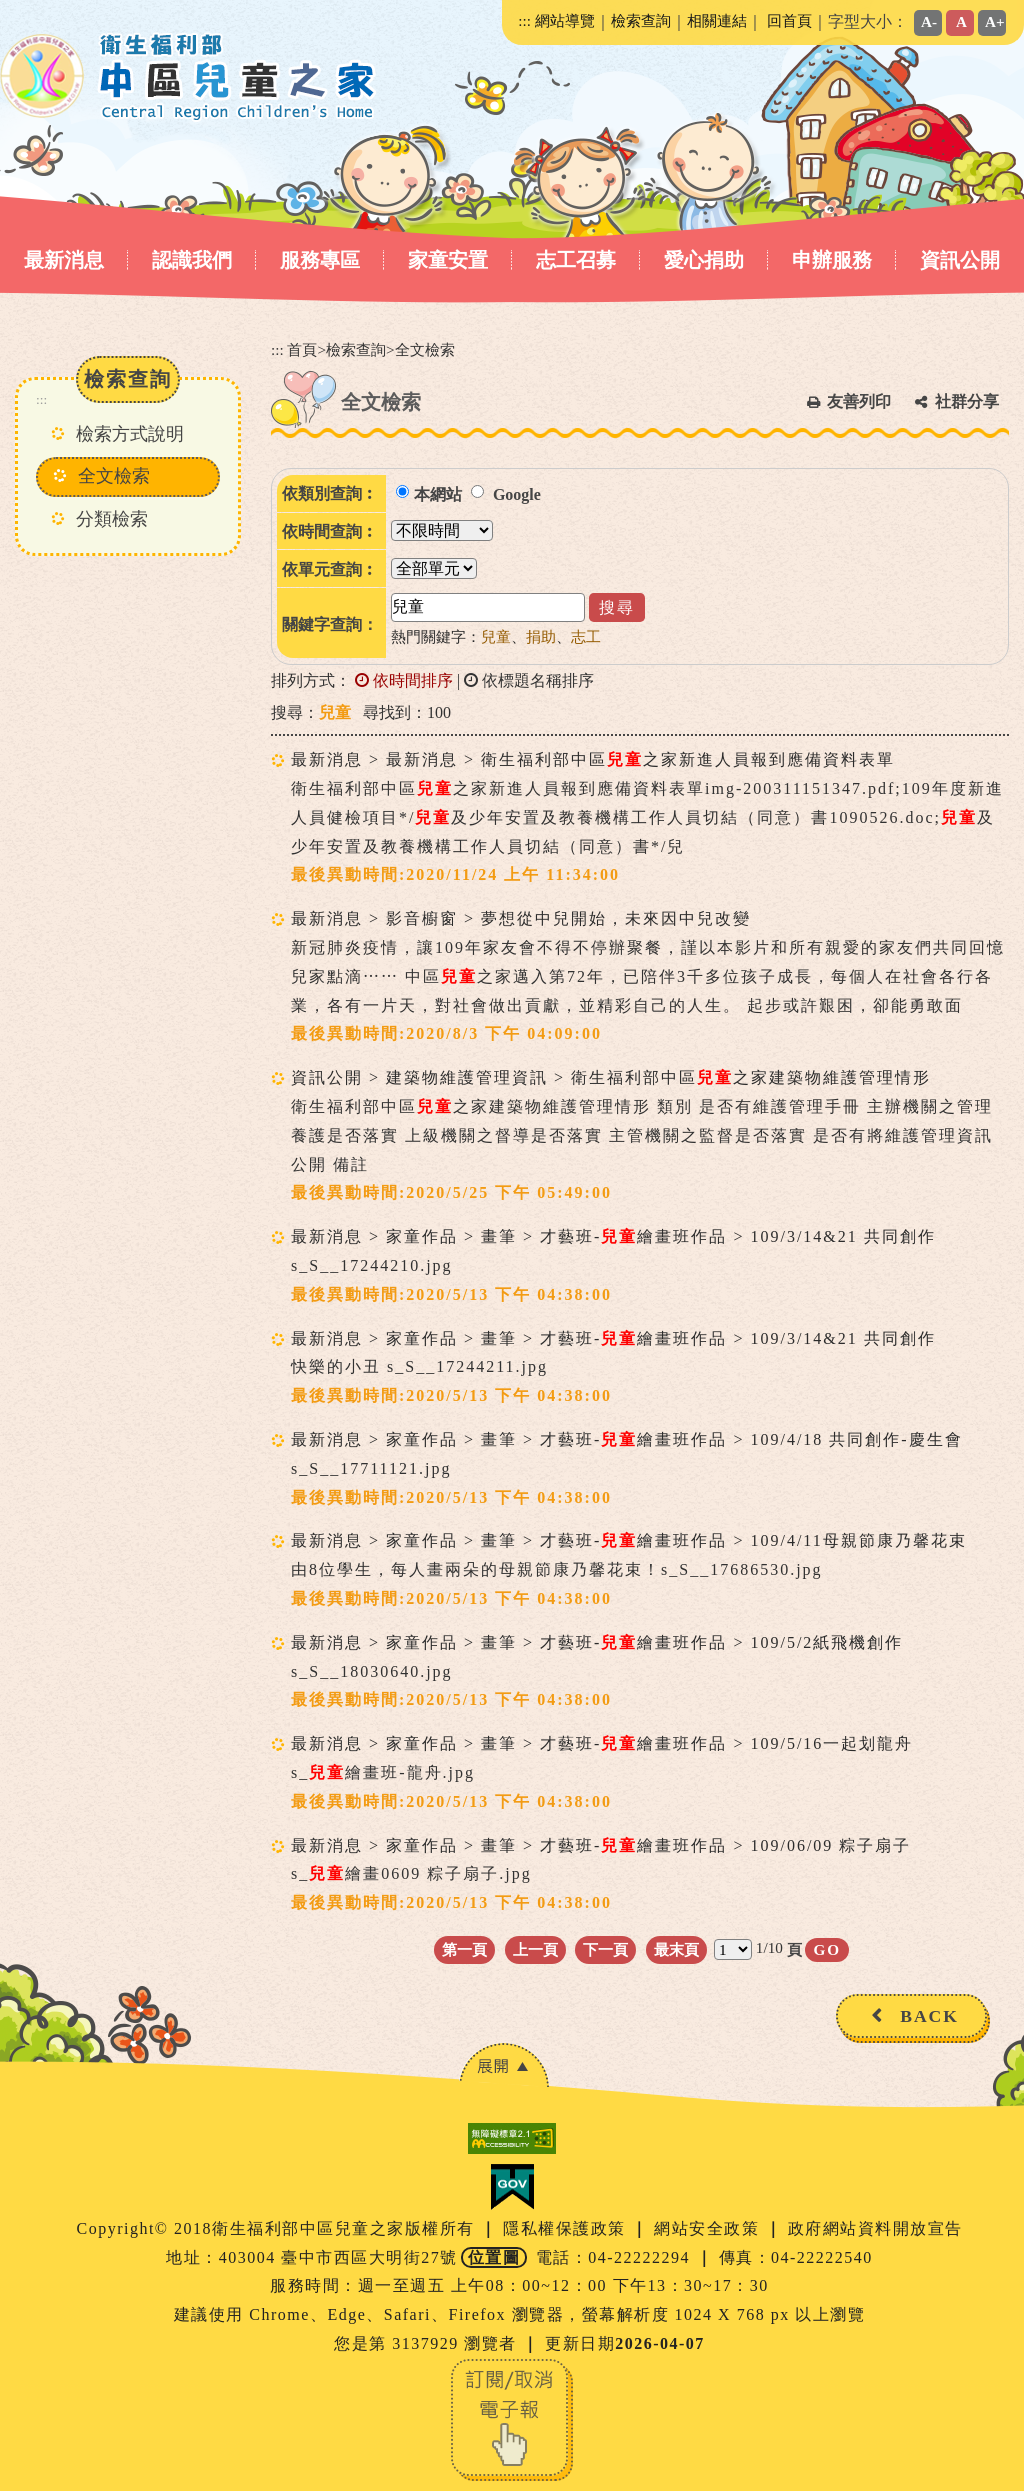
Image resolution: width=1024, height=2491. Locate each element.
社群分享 (967, 401)
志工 (586, 636)
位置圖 (494, 2257)
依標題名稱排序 (529, 680)
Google (517, 494)
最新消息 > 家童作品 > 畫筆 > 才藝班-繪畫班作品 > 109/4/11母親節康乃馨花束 (629, 1540)
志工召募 (576, 260)
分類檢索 (112, 519)
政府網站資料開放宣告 (875, 2228)
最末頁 (676, 1949)
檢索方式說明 (130, 434)
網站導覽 (565, 20)
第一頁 (464, 1949)
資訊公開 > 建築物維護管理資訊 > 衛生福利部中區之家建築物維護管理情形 (611, 1077)
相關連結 (717, 20)
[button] (504, 2065)
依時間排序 (404, 680)
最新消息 (64, 260)
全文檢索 (114, 476)
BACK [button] (929, 2016)
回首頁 (789, 20)
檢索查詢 (641, 20)
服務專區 (320, 260)
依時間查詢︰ (330, 531)
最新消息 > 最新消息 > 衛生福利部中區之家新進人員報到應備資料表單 (593, 759)
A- (929, 21)
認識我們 (192, 260)
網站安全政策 (709, 2228)
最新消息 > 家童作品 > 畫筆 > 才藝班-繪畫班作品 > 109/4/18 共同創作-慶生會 (627, 1439)
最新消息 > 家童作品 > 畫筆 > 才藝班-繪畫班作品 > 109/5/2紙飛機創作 (597, 1642)
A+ (995, 21)
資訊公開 (960, 260)
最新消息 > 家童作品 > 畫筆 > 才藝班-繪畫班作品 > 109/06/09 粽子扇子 (601, 1845)
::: (524, 20)
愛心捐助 (704, 260)
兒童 (496, 636)
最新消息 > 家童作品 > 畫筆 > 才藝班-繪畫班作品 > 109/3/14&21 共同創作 (613, 1236)
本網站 (438, 494)
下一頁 (605, 1949)
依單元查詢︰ (330, 569)
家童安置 (448, 260)
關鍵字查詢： (330, 624)
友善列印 (859, 401)
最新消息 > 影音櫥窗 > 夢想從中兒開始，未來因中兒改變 (521, 918)
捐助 (541, 636)
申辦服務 (832, 260)
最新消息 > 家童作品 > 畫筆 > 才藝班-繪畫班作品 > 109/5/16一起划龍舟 (602, 1743)
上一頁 (535, 1949)
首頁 (302, 349)
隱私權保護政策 (567, 2228)
